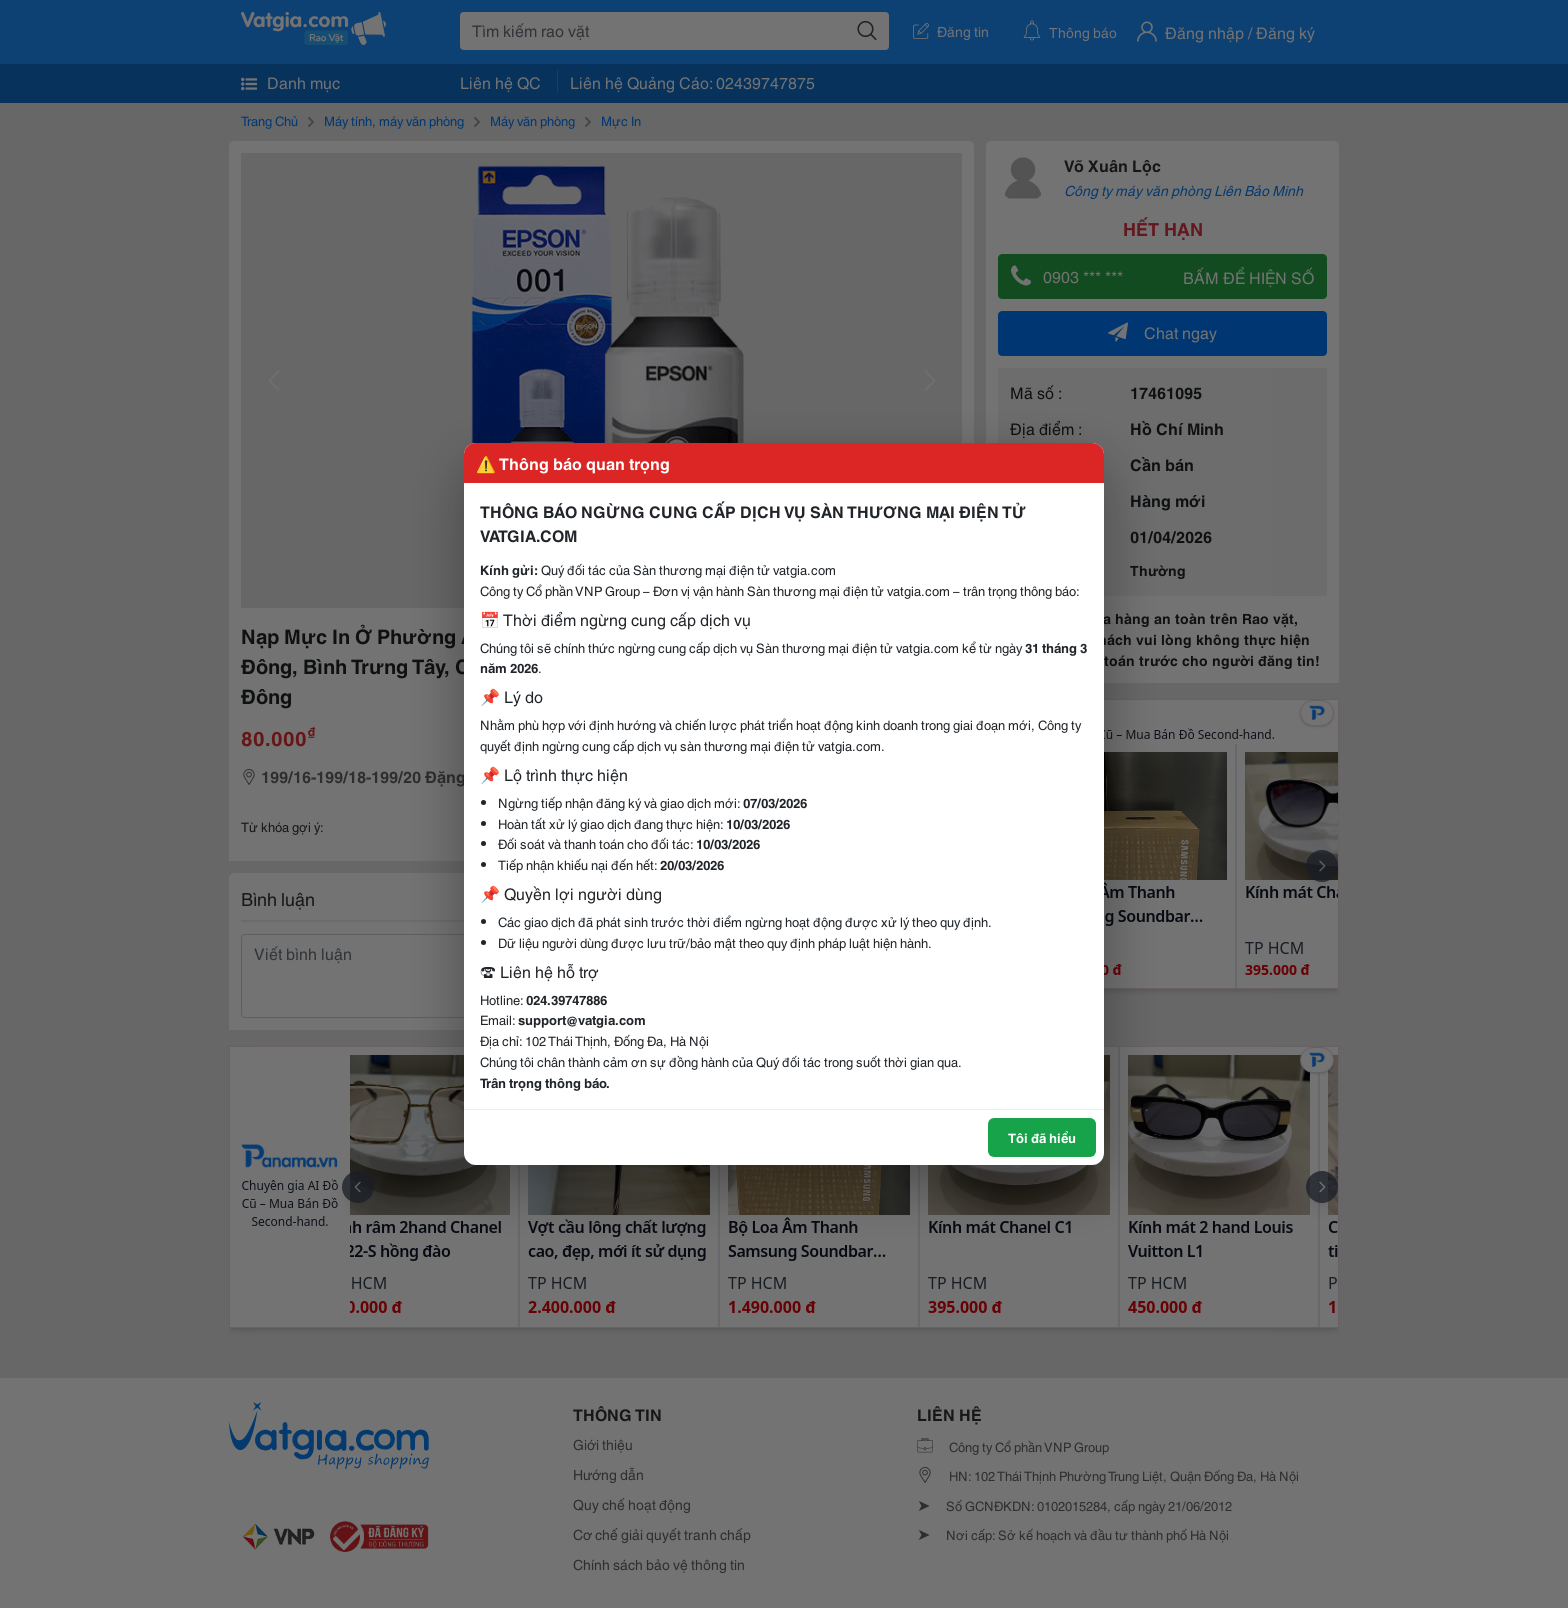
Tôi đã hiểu (1042, 1137)
